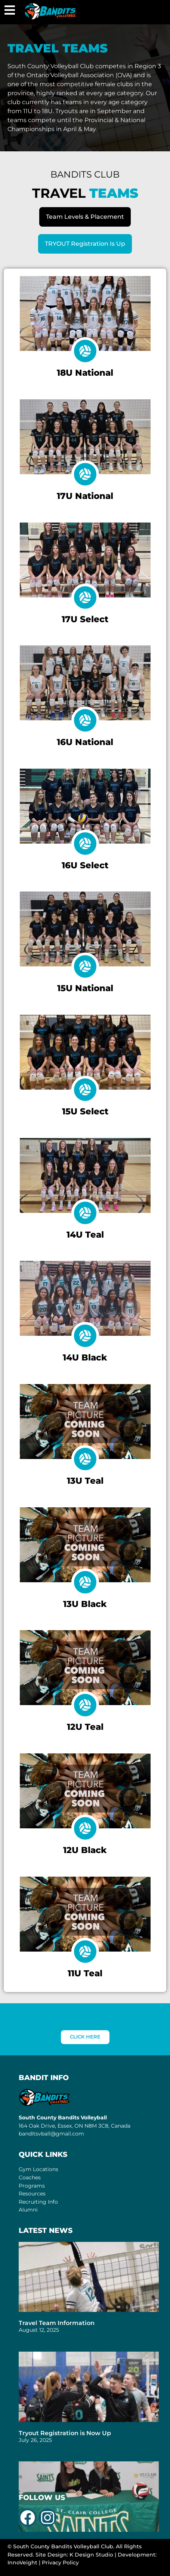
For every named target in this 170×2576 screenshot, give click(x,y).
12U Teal (85, 1727)
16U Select (85, 865)
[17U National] (85, 474)
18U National (85, 372)
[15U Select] (85, 1090)
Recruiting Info (38, 2201)
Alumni (28, 2209)
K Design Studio (91, 2554)
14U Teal (85, 1234)
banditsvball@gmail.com (51, 2133)
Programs (32, 2185)
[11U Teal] (85, 1951)
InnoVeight (22, 2562)
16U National (85, 742)
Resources (32, 2193)
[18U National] (85, 351)
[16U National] (85, 720)
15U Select (85, 1111)
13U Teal (85, 1480)
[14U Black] (85, 1336)
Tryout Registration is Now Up (65, 2433)
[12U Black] (85, 1828)
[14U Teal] (85, 1213)
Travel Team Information (57, 2323)
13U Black (85, 1604)
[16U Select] (85, 843)
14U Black (85, 1357)
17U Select (85, 619)
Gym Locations (38, 2169)
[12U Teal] (85, 1705)
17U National (85, 496)
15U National (85, 988)
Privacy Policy (60, 2562)
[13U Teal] (85, 1459)
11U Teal (85, 1973)
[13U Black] (85, 1582)
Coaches (30, 2177)
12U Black (85, 1850)
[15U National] (85, 966)
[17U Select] (85, 597)
